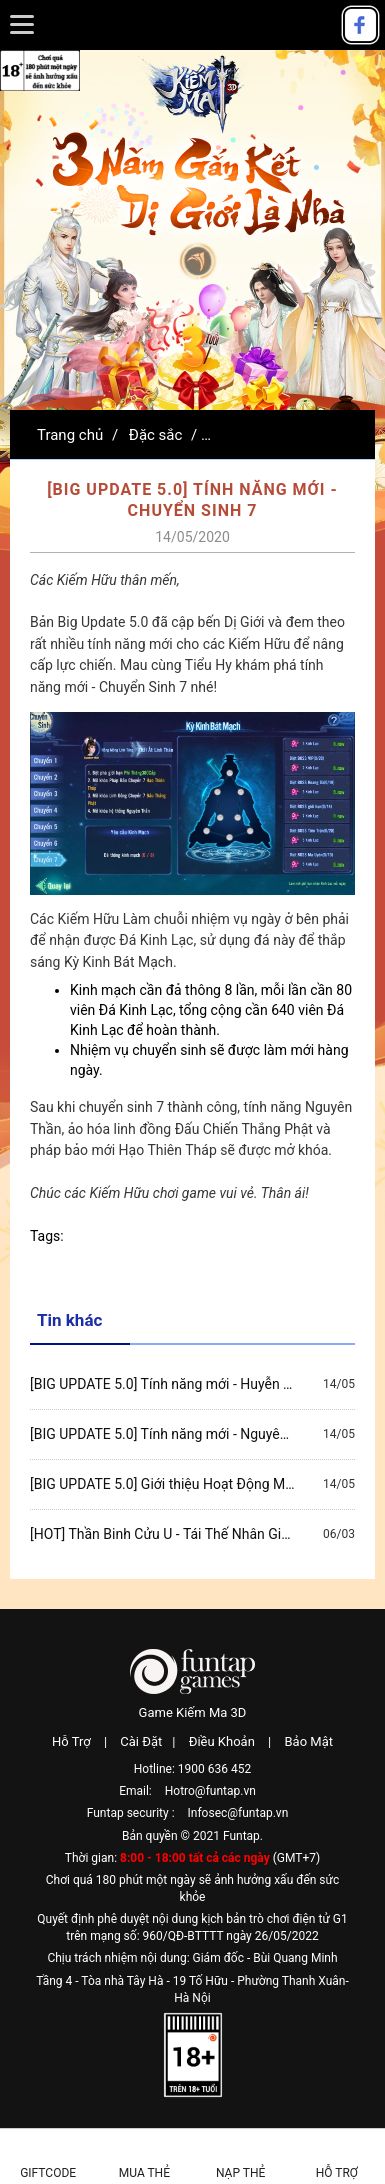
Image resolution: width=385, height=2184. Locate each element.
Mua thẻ (144, 2173)
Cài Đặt (141, 1741)
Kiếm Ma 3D (193, 91)
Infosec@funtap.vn (238, 1813)
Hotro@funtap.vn (210, 1791)
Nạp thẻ (240, 2173)
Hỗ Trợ (71, 1741)
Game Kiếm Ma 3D (193, 1712)
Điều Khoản (222, 1741)
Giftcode (48, 2173)
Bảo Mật (308, 1741)
